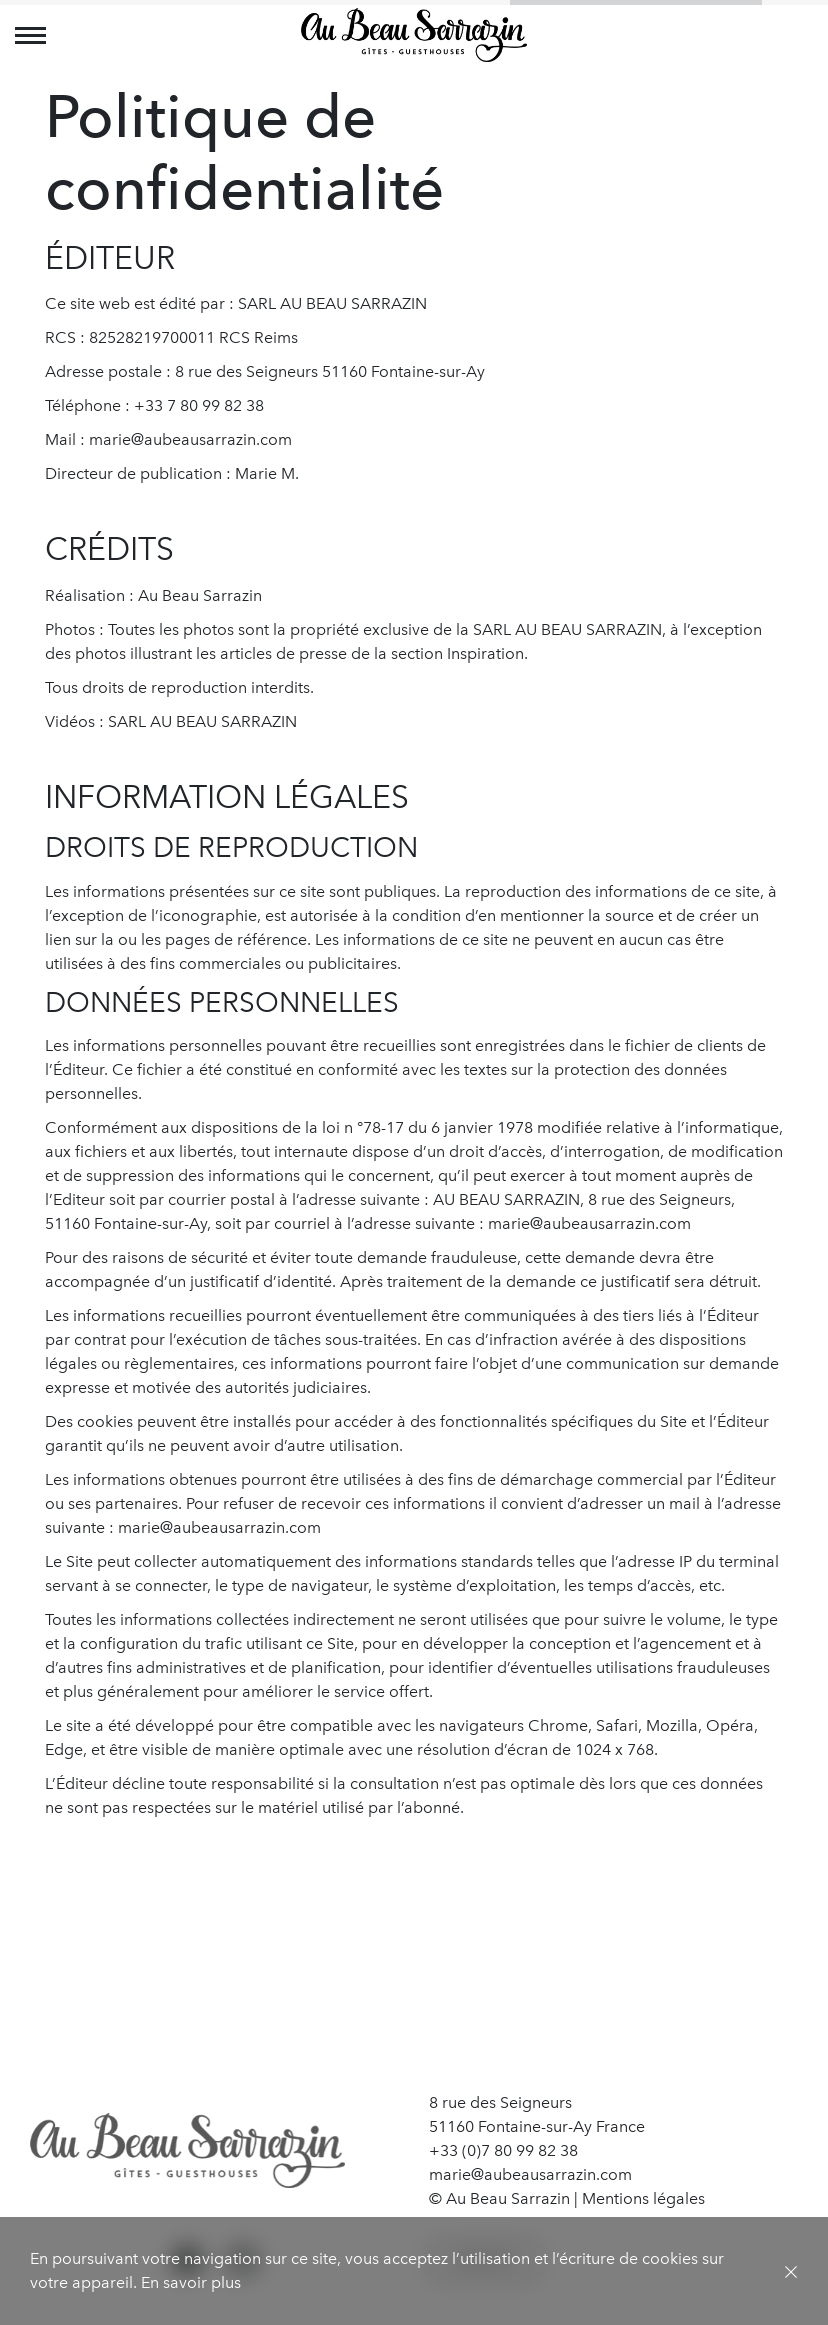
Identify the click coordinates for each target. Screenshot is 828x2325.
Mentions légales (643, 2198)
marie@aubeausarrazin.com (530, 2174)
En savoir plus (191, 2282)
